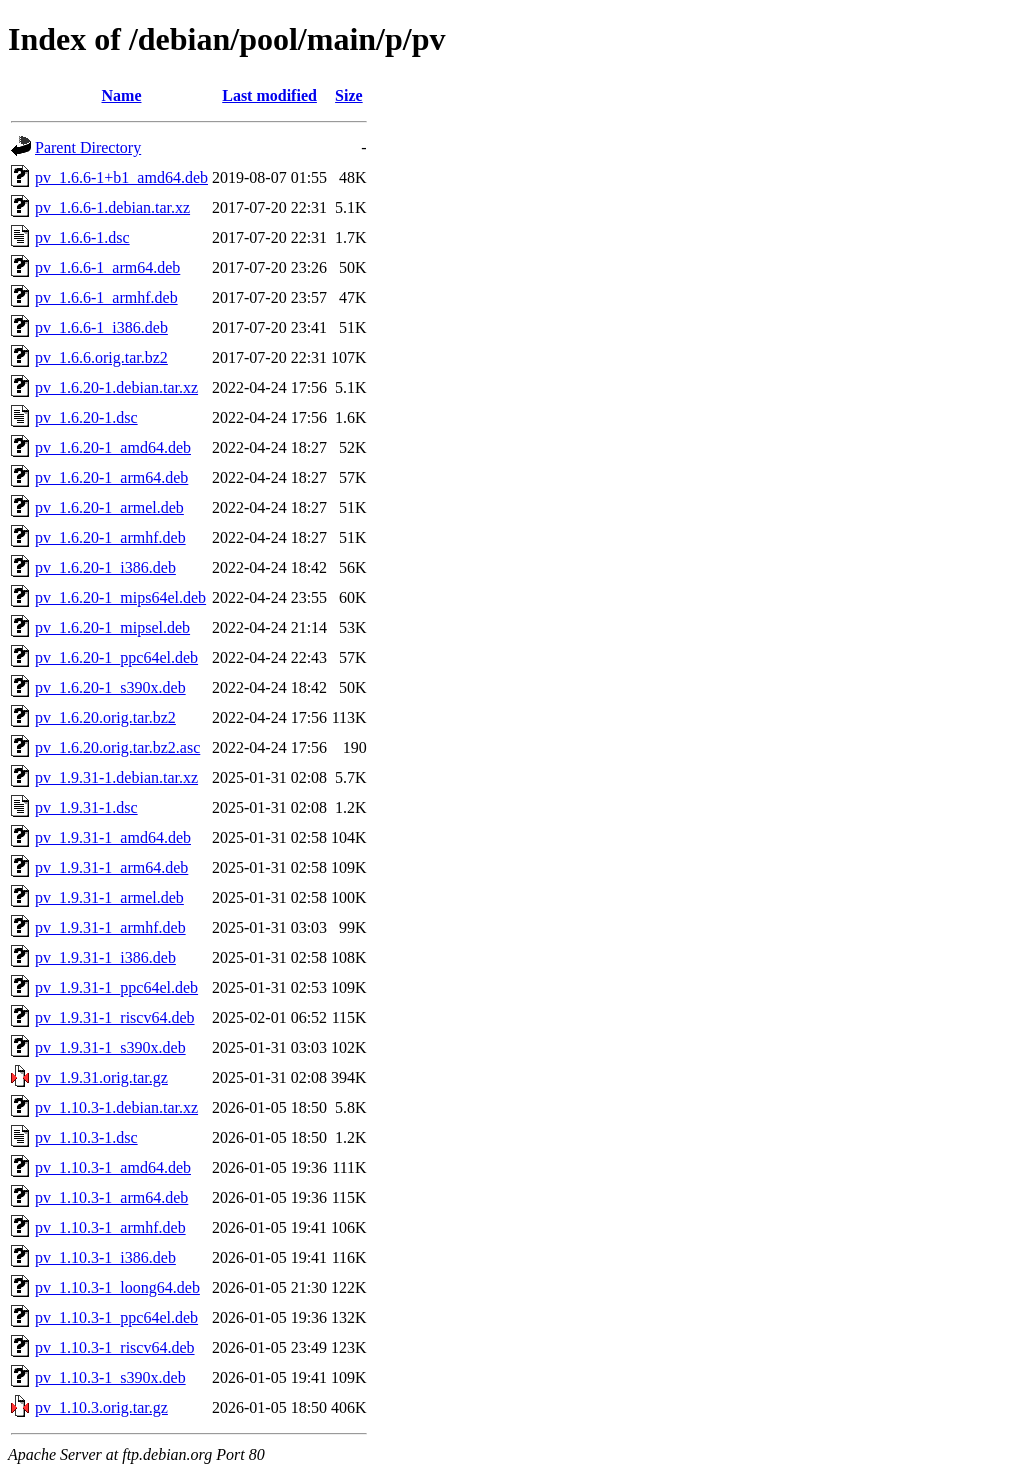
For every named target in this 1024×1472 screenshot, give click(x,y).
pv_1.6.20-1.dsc (86, 417)
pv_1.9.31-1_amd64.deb (113, 837)
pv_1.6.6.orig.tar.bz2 (101, 357)
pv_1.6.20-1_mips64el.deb (120, 597)
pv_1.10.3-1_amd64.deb (113, 1167)
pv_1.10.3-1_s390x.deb (110, 1377)
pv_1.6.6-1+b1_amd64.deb (121, 177)
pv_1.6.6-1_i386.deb (101, 327)
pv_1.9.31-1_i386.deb (105, 957)
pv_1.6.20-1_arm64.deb (111, 477)
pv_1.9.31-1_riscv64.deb (115, 1017)
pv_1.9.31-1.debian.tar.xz (116, 777)
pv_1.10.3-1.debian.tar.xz (116, 1107)
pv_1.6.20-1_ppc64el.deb (116, 657)
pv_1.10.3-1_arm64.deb (111, 1197)
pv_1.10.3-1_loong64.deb (117, 1287)
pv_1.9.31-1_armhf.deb (110, 927)
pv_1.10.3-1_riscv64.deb (115, 1347)
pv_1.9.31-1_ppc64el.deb (116, 987)
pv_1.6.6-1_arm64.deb (107, 267)
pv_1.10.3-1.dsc (86, 1137)
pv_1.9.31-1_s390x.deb (110, 1047)
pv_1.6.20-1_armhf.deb (110, 537)
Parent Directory (88, 147)
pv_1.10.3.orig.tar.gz (101, 1407)
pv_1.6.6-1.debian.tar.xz (112, 207)
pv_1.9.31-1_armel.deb (109, 897)
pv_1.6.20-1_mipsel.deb (112, 627)
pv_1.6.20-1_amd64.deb (113, 447)
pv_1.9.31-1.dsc (86, 807)
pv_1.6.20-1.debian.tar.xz (116, 387)
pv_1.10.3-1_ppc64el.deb (116, 1317)
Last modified (269, 95)
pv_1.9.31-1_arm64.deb (111, 867)
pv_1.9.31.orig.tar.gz (101, 1077)
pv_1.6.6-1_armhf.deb (106, 297)
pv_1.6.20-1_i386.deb (105, 567)
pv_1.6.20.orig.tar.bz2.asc (117, 747)
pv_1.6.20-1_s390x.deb (110, 687)
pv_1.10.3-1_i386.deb (105, 1257)
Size (349, 95)
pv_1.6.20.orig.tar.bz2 (105, 717)
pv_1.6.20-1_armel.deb (109, 507)
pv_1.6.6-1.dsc (82, 237)
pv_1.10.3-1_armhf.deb (110, 1227)
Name (122, 95)
